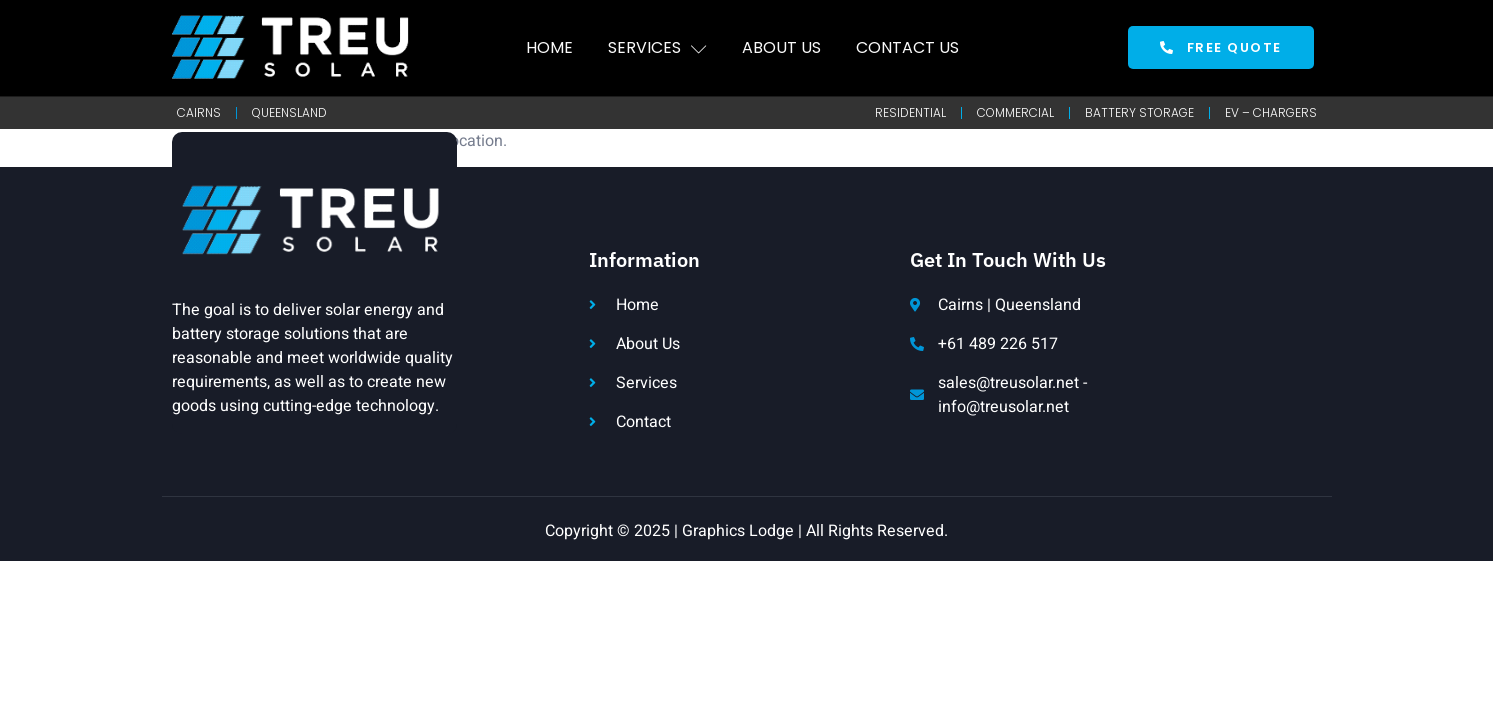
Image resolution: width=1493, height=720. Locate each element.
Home (549, 47)
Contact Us (907, 47)
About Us (781, 47)
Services (657, 47)
